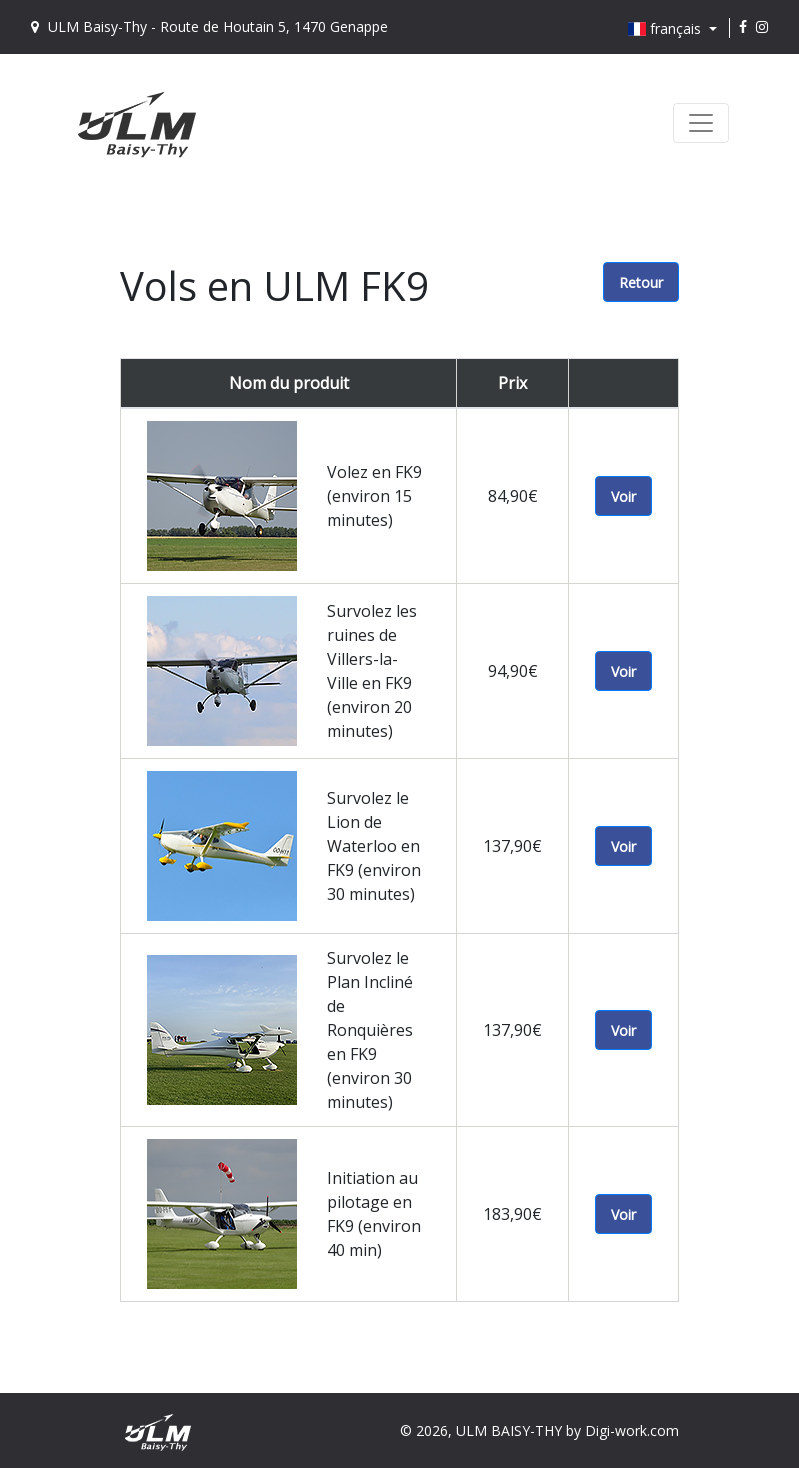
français (667, 28)
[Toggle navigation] (701, 123)
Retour (641, 282)
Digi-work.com (632, 1430)
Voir (623, 496)
